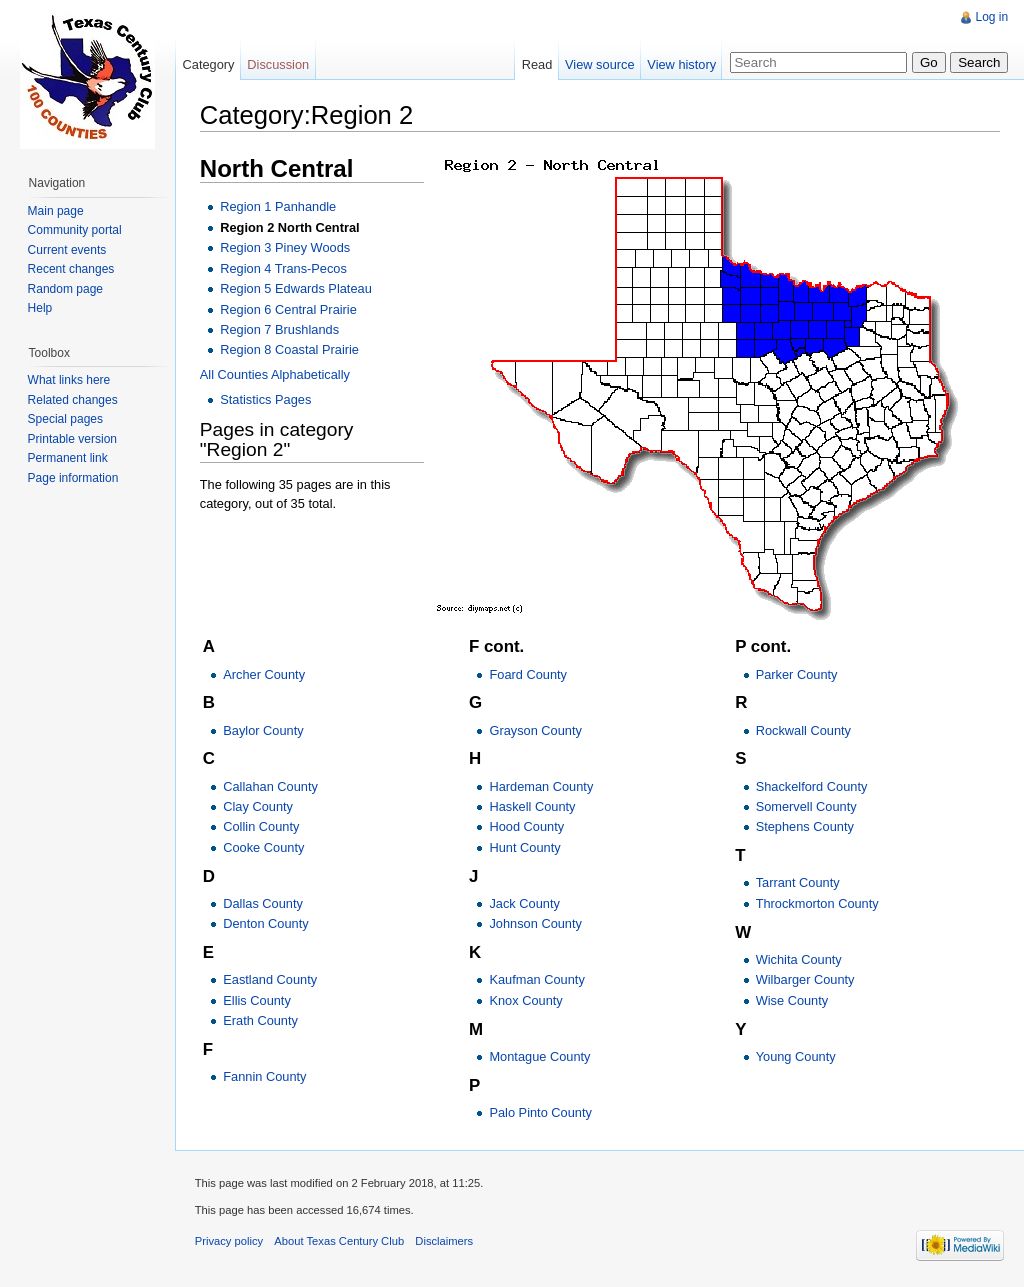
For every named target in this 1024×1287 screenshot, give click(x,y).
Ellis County (258, 1000)
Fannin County (265, 1076)
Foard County (529, 674)
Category (209, 64)
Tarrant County (798, 883)
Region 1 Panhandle (279, 207)
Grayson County (536, 730)
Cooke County (264, 847)
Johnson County (536, 924)
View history (681, 64)
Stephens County (805, 827)
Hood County (527, 827)
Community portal (75, 230)
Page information (73, 478)
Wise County (792, 1000)
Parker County (797, 674)
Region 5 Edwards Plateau (297, 288)
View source (599, 64)
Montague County (540, 1056)
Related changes (73, 400)
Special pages (65, 419)
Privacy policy (230, 1242)
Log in (991, 17)
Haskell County (533, 806)
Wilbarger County (805, 980)
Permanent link (68, 458)
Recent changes (71, 269)
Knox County (526, 1000)
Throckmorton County (817, 903)
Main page (56, 211)
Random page (65, 289)
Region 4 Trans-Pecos (284, 268)
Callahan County (271, 786)
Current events (67, 250)
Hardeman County (542, 786)
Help (40, 308)
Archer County (265, 674)
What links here (69, 380)
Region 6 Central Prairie (289, 309)
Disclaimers (446, 1242)
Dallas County (264, 903)
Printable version (72, 439)
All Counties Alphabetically (276, 374)
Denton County (266, 924)
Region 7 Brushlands (280, 329)
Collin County (262, 827)
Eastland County (271, 980)
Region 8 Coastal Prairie (290, 350)
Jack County (525, 903)
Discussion (279, 64)
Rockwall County (803, 730)
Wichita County (799, 959)
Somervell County (806, 806)
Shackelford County (812, 786)
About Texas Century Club (341, 1242)
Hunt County (525, 847)
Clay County (259, 806)
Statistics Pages (266, 400)
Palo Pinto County (541, 1112)
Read (536, 64)
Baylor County (264, 730)
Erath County (261, 1020)
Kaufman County (537, 980)
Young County (796, 1056)
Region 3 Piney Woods (286, 247)
